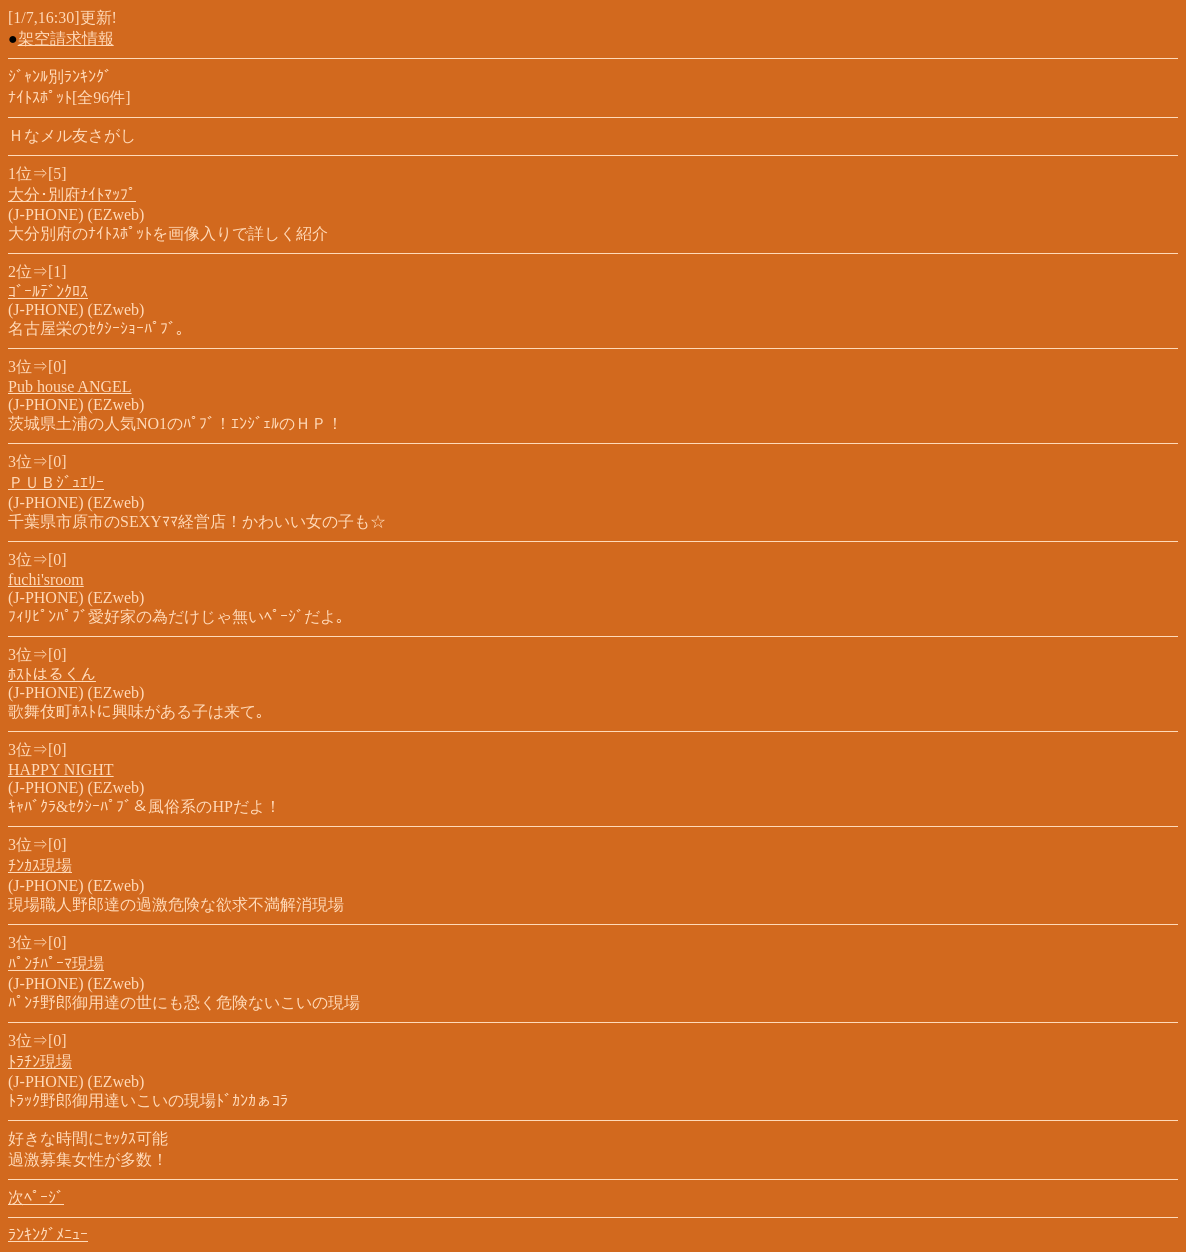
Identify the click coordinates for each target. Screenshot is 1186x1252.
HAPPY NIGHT (61, 769)
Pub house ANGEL (70, 386)
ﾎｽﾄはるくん (52, 674)
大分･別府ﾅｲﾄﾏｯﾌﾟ (72, 194)
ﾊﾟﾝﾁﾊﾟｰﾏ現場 (56, 963)
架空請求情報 (66, 38)
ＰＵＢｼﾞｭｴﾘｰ (56, 482)
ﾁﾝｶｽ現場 (40, 865)
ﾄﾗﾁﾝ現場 (40, 1061)
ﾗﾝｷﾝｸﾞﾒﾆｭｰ (48, 1234)
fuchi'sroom (46, 579)
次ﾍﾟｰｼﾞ (36, 1197)
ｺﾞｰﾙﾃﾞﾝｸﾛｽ (48, 291)
